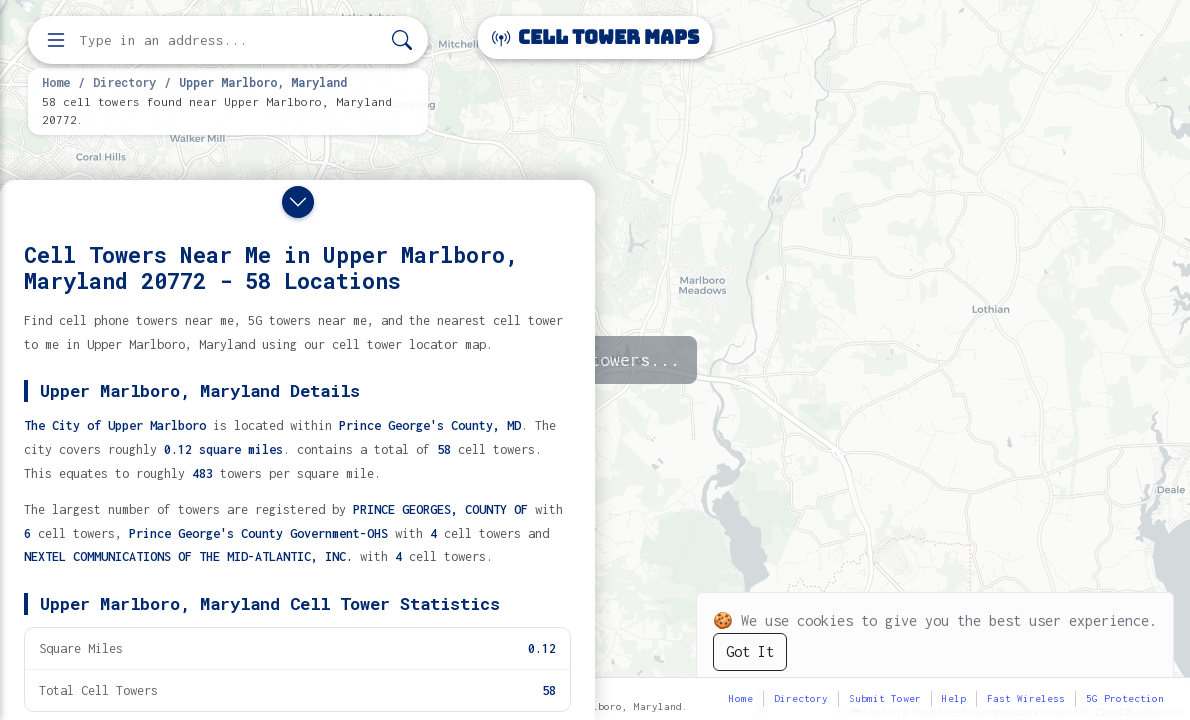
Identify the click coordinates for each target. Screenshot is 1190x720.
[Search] (402, 40)
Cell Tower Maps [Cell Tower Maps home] (595, 37)
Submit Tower (885, 698)
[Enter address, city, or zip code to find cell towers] (230, 40)
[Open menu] (56, 40)
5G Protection (1125, 698)
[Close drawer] (298, 202)
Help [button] (954, 698)
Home (56, 82)
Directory (124, 82)
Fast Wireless (1026, 698)
